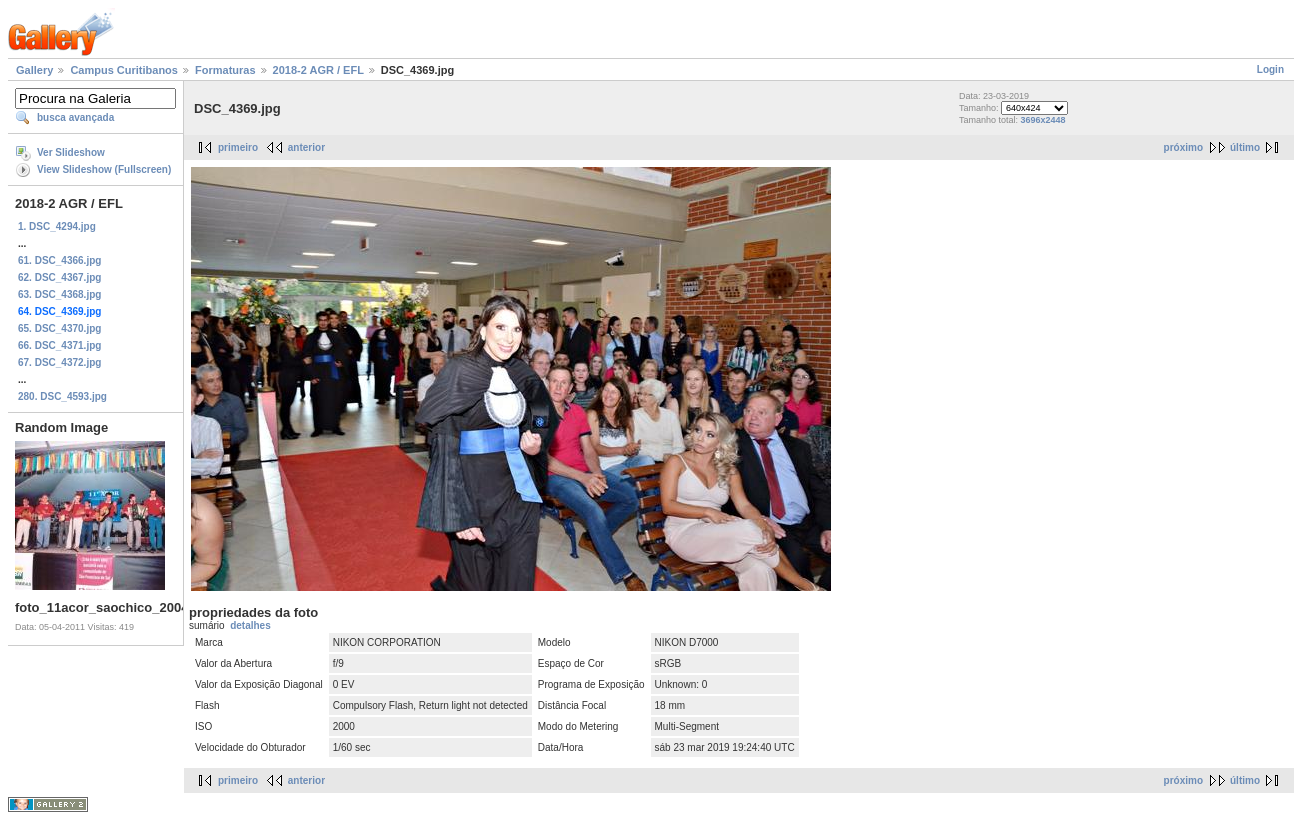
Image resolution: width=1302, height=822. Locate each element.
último (1245, 147)
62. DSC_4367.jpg (59, 277)
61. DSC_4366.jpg (59, 260)
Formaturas (225, 70)
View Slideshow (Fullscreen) (104, 169)
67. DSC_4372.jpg (59, 362)
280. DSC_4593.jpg (62, 396)
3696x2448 (1043, 120)
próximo (1183, 147)
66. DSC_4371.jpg (59, 345)
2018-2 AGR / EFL (318, 70)
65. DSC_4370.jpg (59, 328)
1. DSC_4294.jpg (57, 226)
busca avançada (75, 117)
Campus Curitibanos (124, 70)
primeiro (238, 147)
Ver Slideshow (71, 152)
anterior (306, 147)
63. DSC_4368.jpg (59, 294)
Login (1270, 69)
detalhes (250, 625)
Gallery (34, 70)
